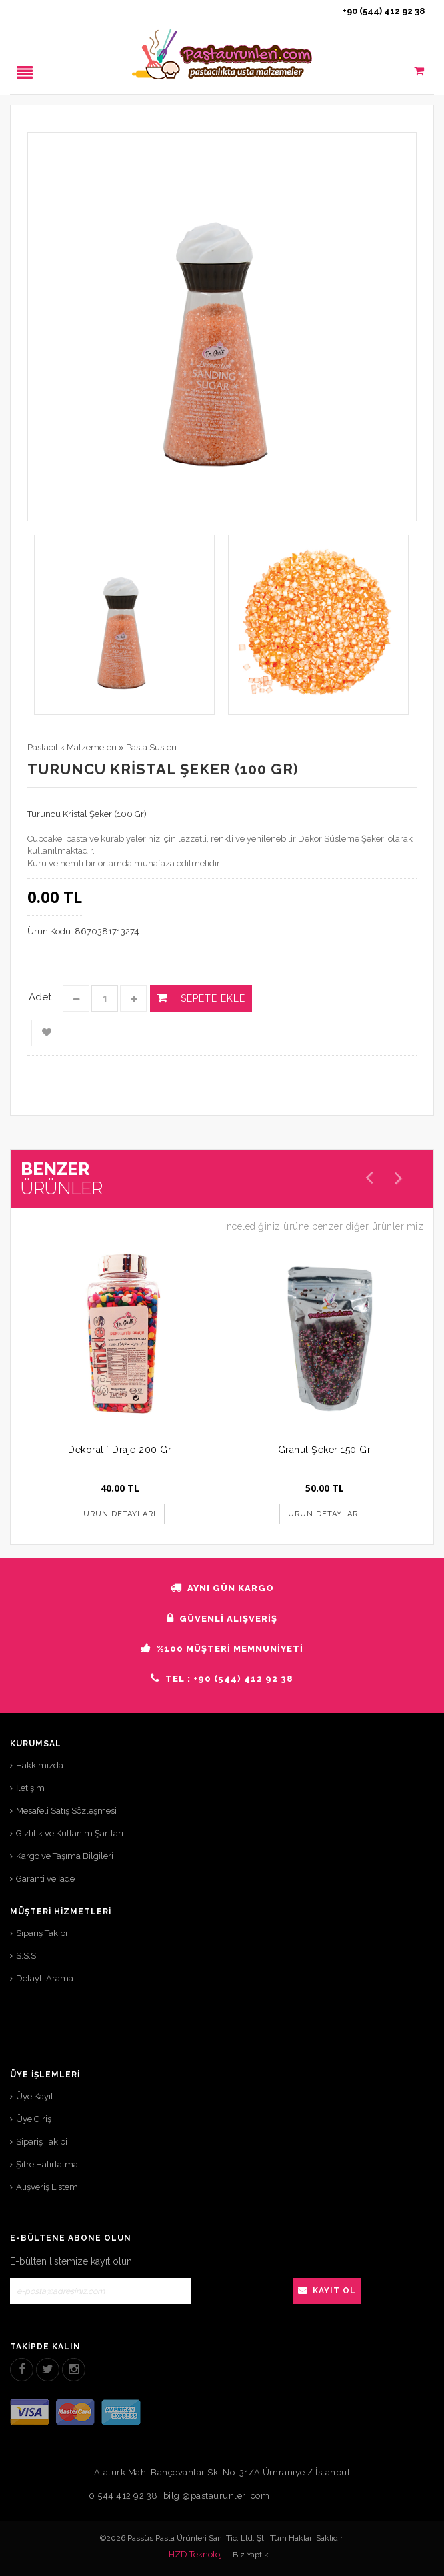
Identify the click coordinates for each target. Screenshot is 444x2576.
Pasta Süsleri (151, 747)
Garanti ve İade (45, 1879)
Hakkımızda (39, 1765)
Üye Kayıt (34, 2096)
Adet (40, 997)
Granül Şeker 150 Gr (324, 1449)
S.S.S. (27, 1956)
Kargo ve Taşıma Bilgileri (64, 1856)
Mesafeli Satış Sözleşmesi (66, 1811)
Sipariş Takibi (41, 1933)
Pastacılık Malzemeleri (72, 747)
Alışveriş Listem (47, 2187)
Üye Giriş (33, 2119)
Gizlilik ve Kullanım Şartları (69, 1833)
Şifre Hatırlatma (47, 2164)
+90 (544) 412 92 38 (384, 11)
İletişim (30, 1788)
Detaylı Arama (44, 1978)
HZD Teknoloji (196, 2554)
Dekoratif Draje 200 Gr (119, 1449)
